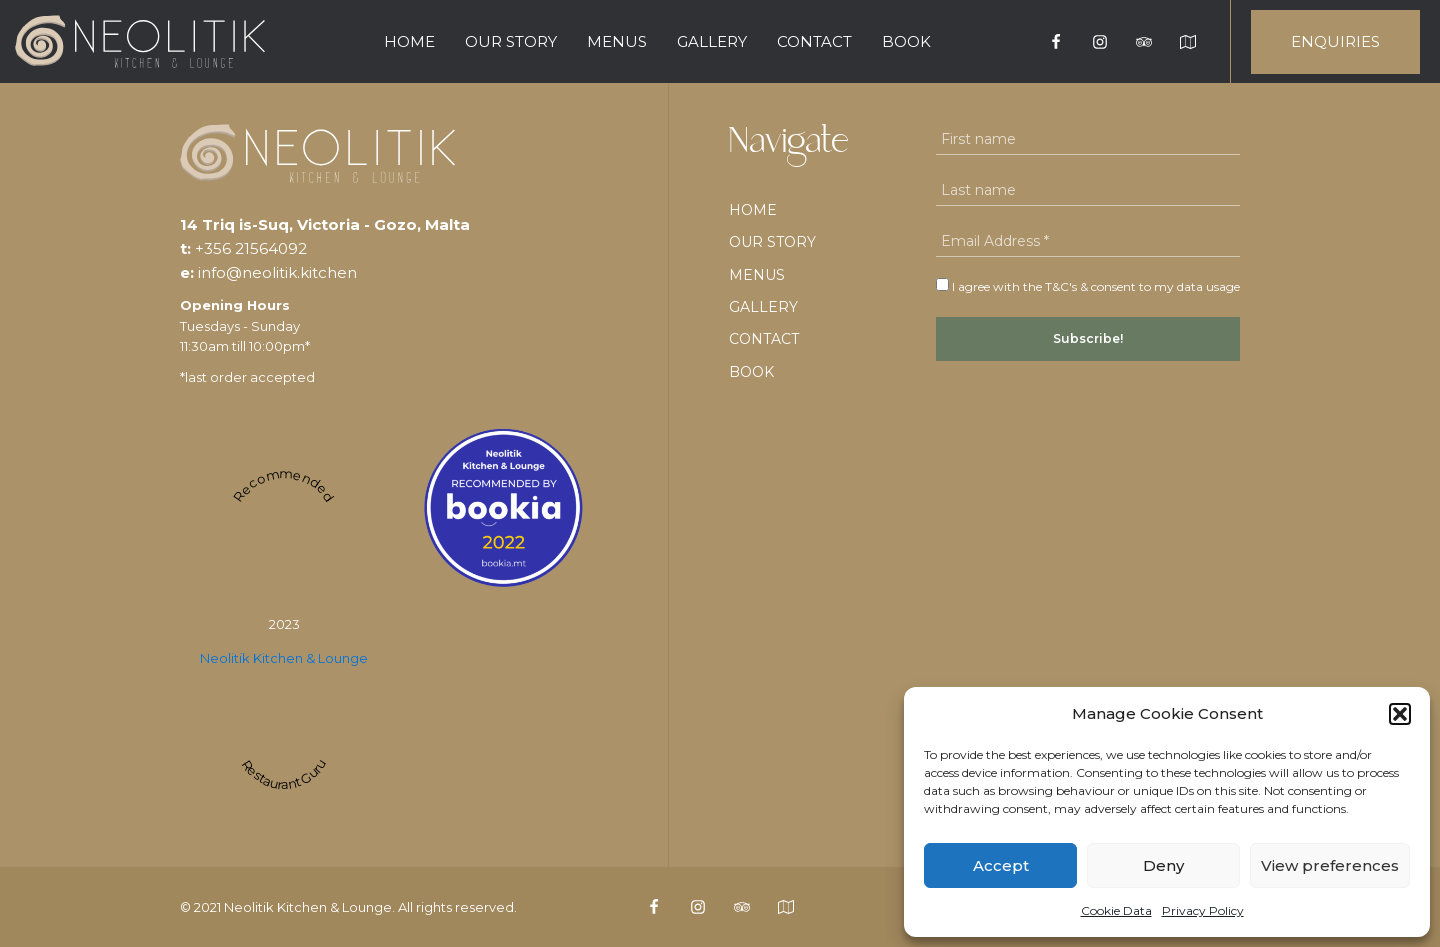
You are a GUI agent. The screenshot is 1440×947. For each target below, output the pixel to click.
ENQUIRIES (1335, 41)
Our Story (511, 41)
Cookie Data (1116, 910)
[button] (1400, 714)
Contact (814, 41)
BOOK (906, 41)
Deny (1163, 865)
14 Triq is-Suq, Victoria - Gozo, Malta (325, 224)
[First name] (1088, 139)
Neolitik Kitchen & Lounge (284, 658)
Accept (1001, 865)
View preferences (1330, 865)
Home (409, 41)
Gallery (712, 41)
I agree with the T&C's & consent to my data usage (1088, 286)
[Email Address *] (1088, 241)
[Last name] (1088, 190)
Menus (617, 41)
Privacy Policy (1203, 910)
